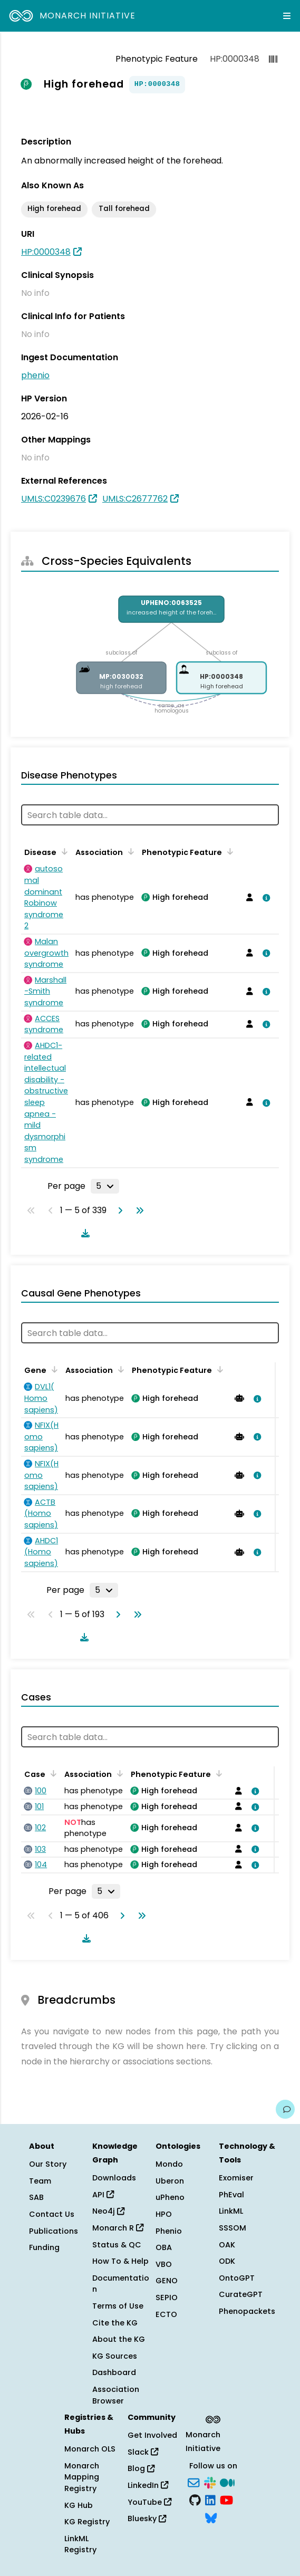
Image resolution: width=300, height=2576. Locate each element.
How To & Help (120, 2261)
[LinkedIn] (210, 2499)
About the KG (118, 2339)
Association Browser (115, 2395)
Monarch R (117, 2228)
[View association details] (264, 897)
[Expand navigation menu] (287, 16)
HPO (164, 2214)
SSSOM (232, 2228)
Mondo (169, 2164)
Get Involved (152, 2435)
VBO (164, 2264)
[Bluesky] (211, 2516)
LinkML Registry (80, 2544)
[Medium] (227, 2481)
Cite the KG (115, 2323)
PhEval (231, 2194)
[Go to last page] (138, 1210)
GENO (167, 2280)
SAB (36, 2197)
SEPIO (167, 2297)
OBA (164, 2247)
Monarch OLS (89, 2449)
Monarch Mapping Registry (81, 2477)
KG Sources (114, 2356)
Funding (44, 2247)
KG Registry (87, 2521)
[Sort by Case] (51, 1773)
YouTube (149, 2502)
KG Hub (78, 2505)
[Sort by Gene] (52, 1369)
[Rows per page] (105, 1186)
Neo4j (108, 2211)
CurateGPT (241, 2294)
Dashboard (114, 2372)
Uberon (170, 2181)
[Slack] (210, 2481)
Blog (141, 2468)
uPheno (170, 2197)
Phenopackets (247, 2311)
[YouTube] (226, 2499)
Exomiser (236, 2178)
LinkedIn (148, 2485)
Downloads (114, 2178)
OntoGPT (237, 2278)
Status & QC (116, 2244)
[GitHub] (195, 2499)
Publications (53, 2231)
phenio (35, 375)
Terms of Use (117, 2306)
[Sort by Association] (129, 851)
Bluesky (147, 2518)
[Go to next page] (118, 1210)
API (103, 2194)
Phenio (169, 2231)
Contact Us (51, 2214)
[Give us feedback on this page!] (285, 2109)
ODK (227, 2261)
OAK (227, 2244)
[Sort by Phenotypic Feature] (228, 851)
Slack (143, 2452)
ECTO (166, 2314)
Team (40, 2181)
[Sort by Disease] (62, 851)
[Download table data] (83, 1233)
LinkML (231, 2211)
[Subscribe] (193, 2481)
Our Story (47, 2164)
